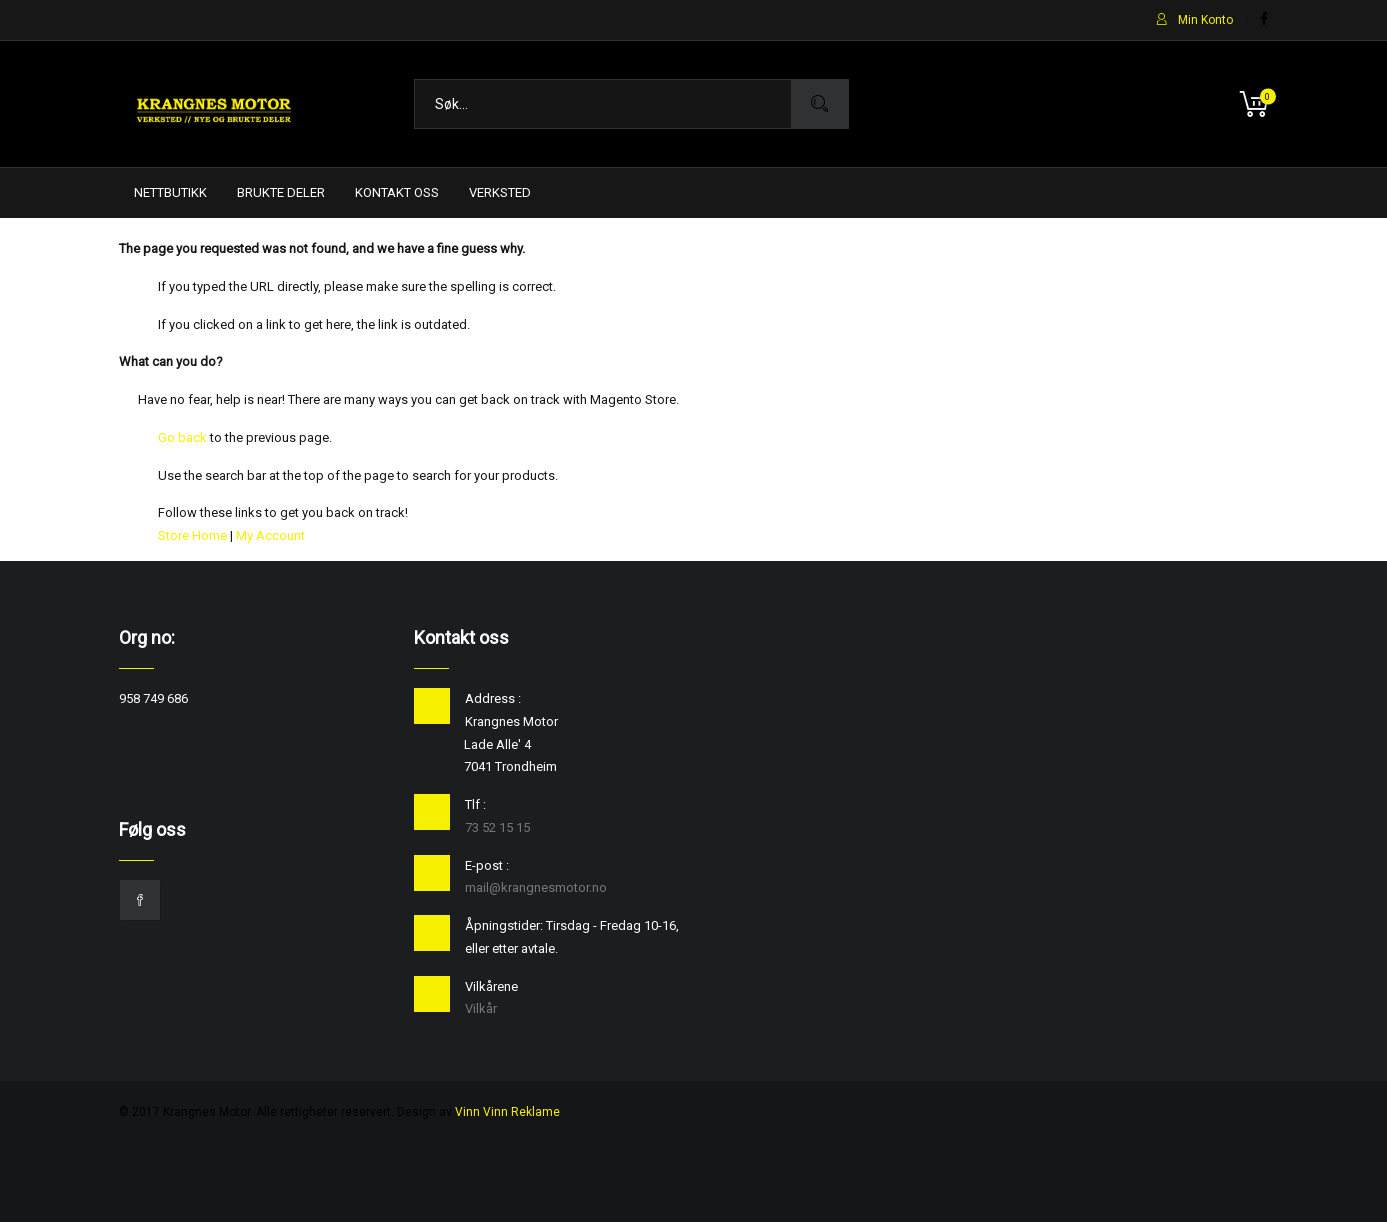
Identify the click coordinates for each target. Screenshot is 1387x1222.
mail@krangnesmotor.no (536, 887)
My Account (270, 535)
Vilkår (481, 1008)
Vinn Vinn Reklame (507, 1112)
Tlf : (475, 804)
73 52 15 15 (497, 827)
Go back (182, 437)
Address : (493, 698)
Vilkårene (491, 986)
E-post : (487, 865)
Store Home (192, 535)
